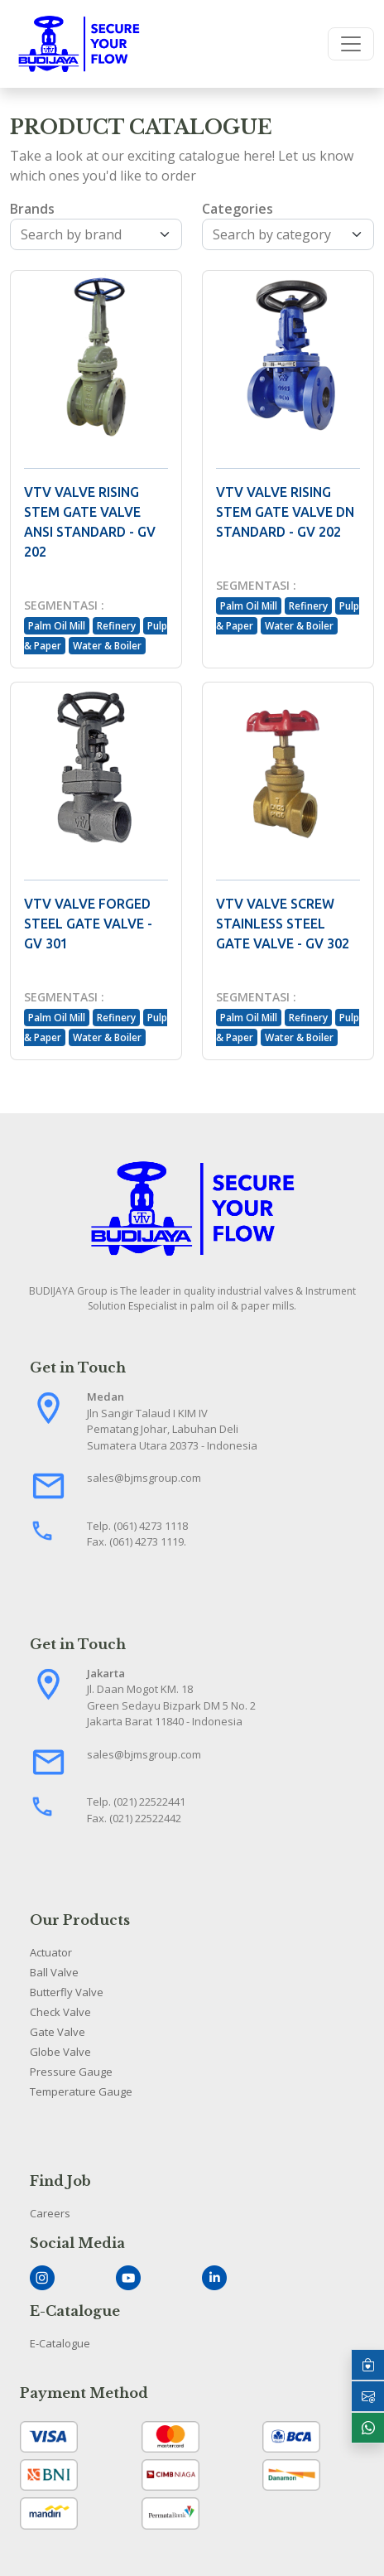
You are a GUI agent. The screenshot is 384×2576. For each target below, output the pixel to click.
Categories (237, 209)
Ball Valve (54, 1972)
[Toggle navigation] (351, 43)
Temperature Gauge (81, 2091)
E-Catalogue (60, 2343)
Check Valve (60, 2011)
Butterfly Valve (66, 1992)
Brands (32, 209)
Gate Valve (57, 2031)
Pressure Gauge (71, 2071)
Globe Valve (60, 2051)
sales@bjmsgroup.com (144, 1477)
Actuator (51, 1952)
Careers (50, 2213)
